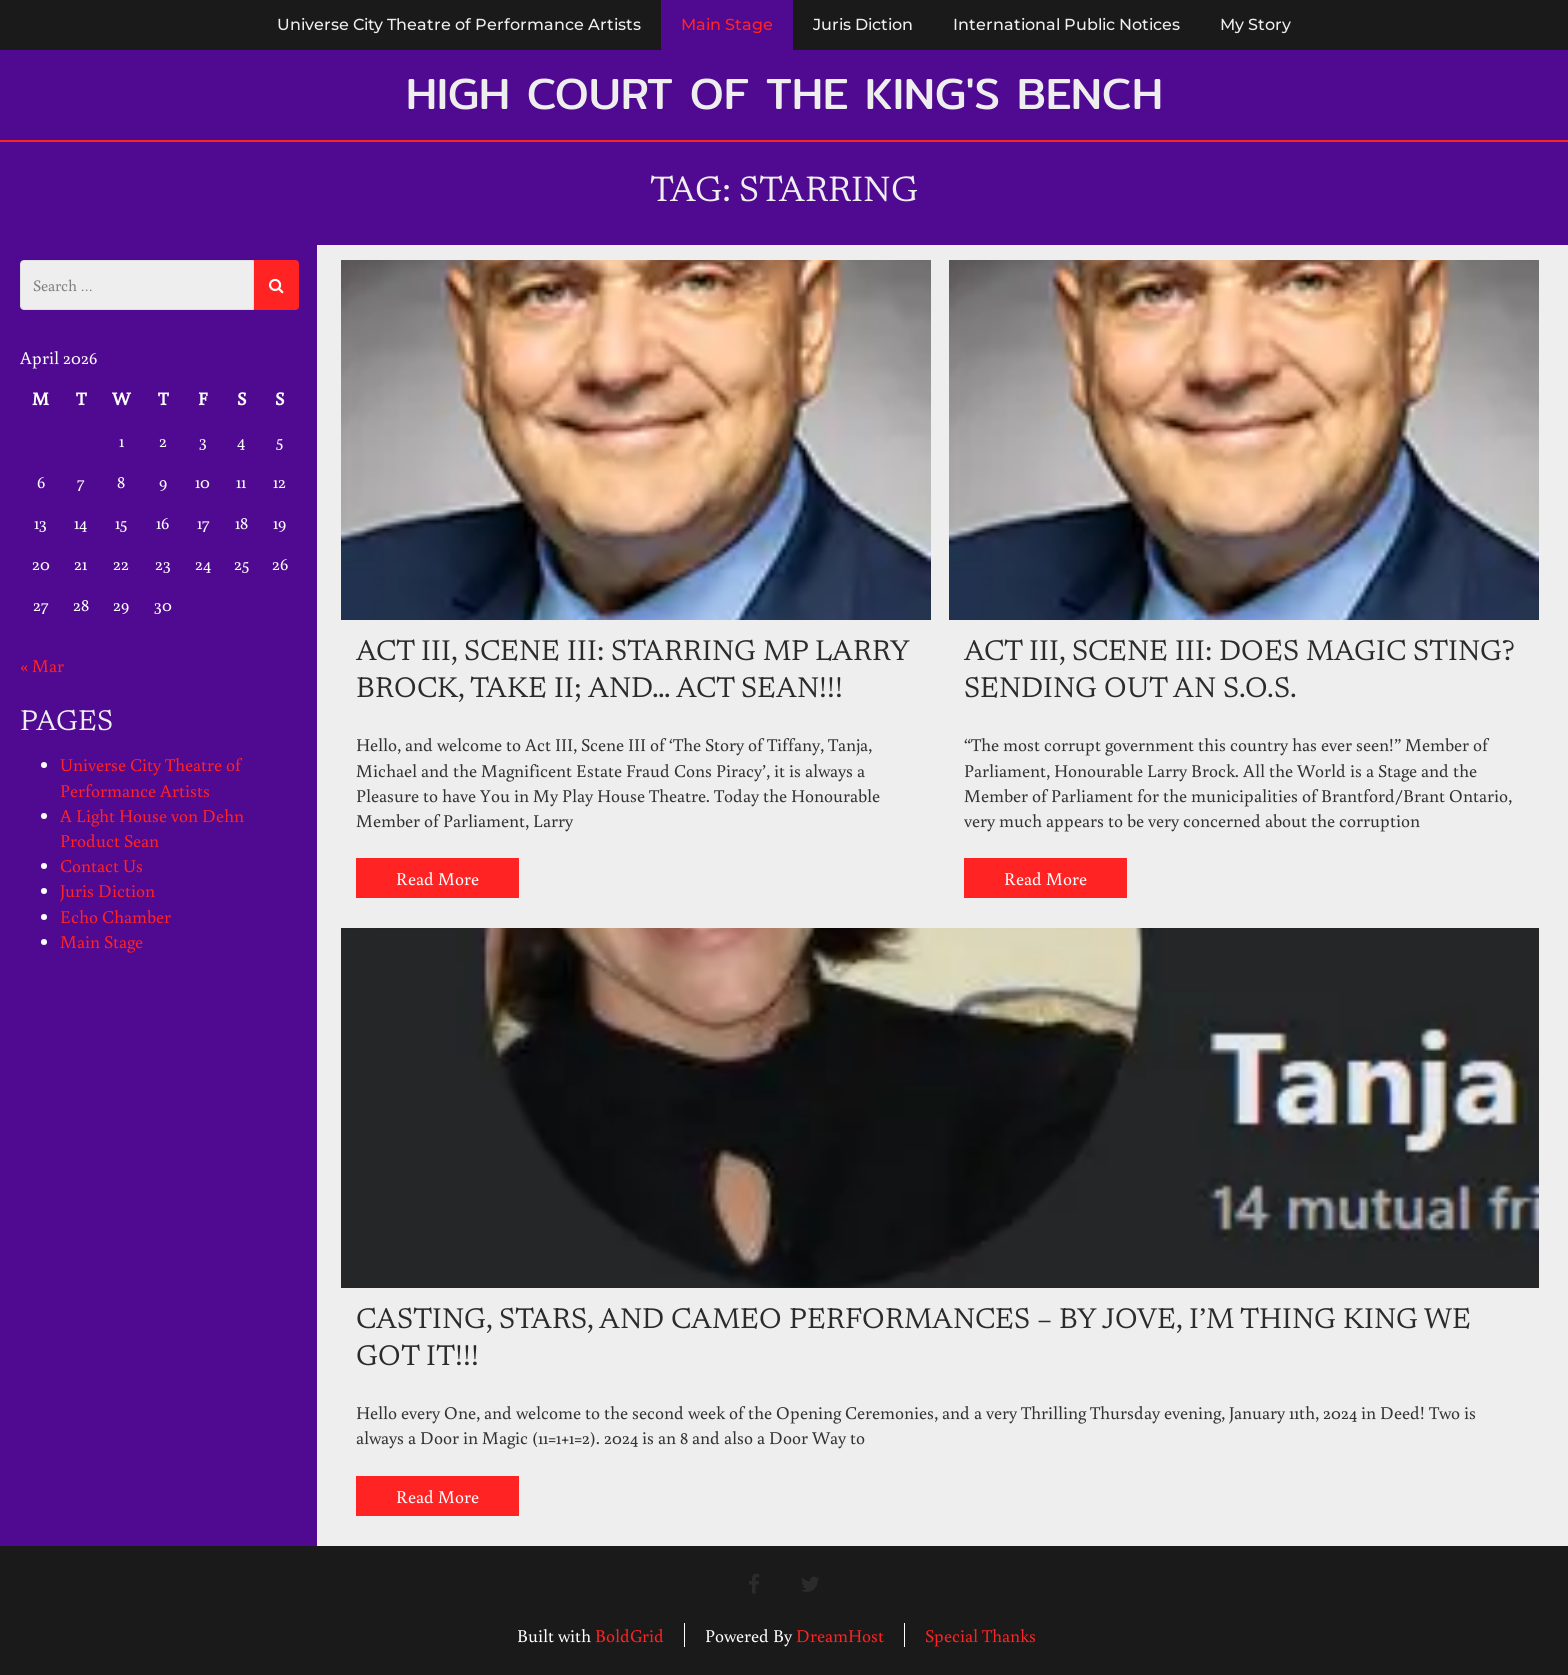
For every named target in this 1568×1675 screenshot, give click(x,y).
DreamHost (840, 1635)
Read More (437, 878)
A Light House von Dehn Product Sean (152, 827)
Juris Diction (863, 24)
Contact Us (101, 865)
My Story (1255, 24)
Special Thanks (980, 1635)
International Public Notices (1066, 24)
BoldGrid (629, 1635)
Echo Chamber (115, 916)
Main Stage (727, 24)
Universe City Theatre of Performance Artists (459, 24)
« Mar (42, 665)
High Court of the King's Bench (784, 93)
